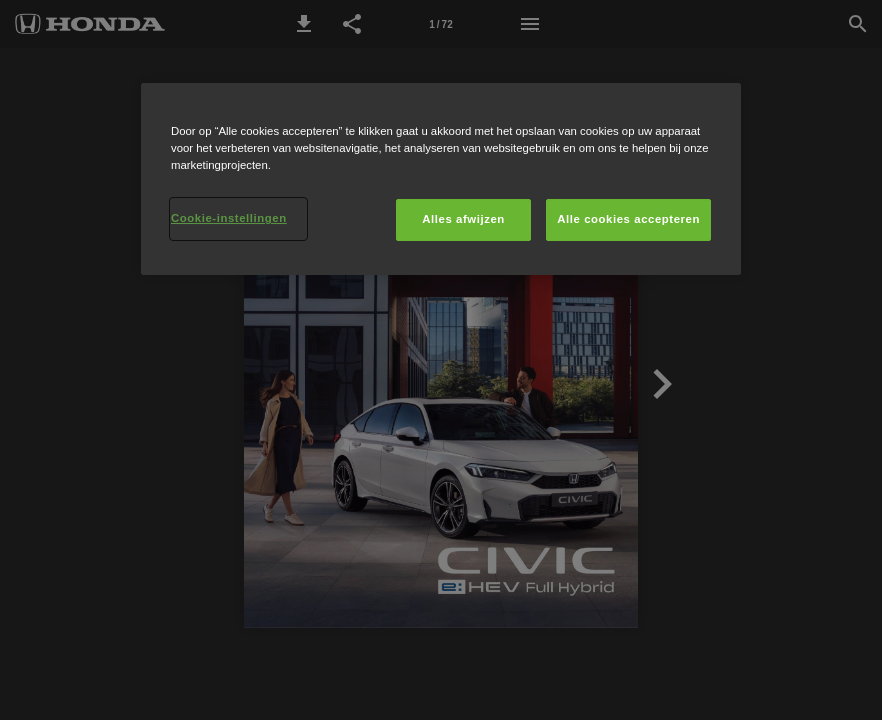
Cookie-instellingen (229, 218)
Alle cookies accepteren (628, 219)
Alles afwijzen (463, 219)
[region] (441, 179)
